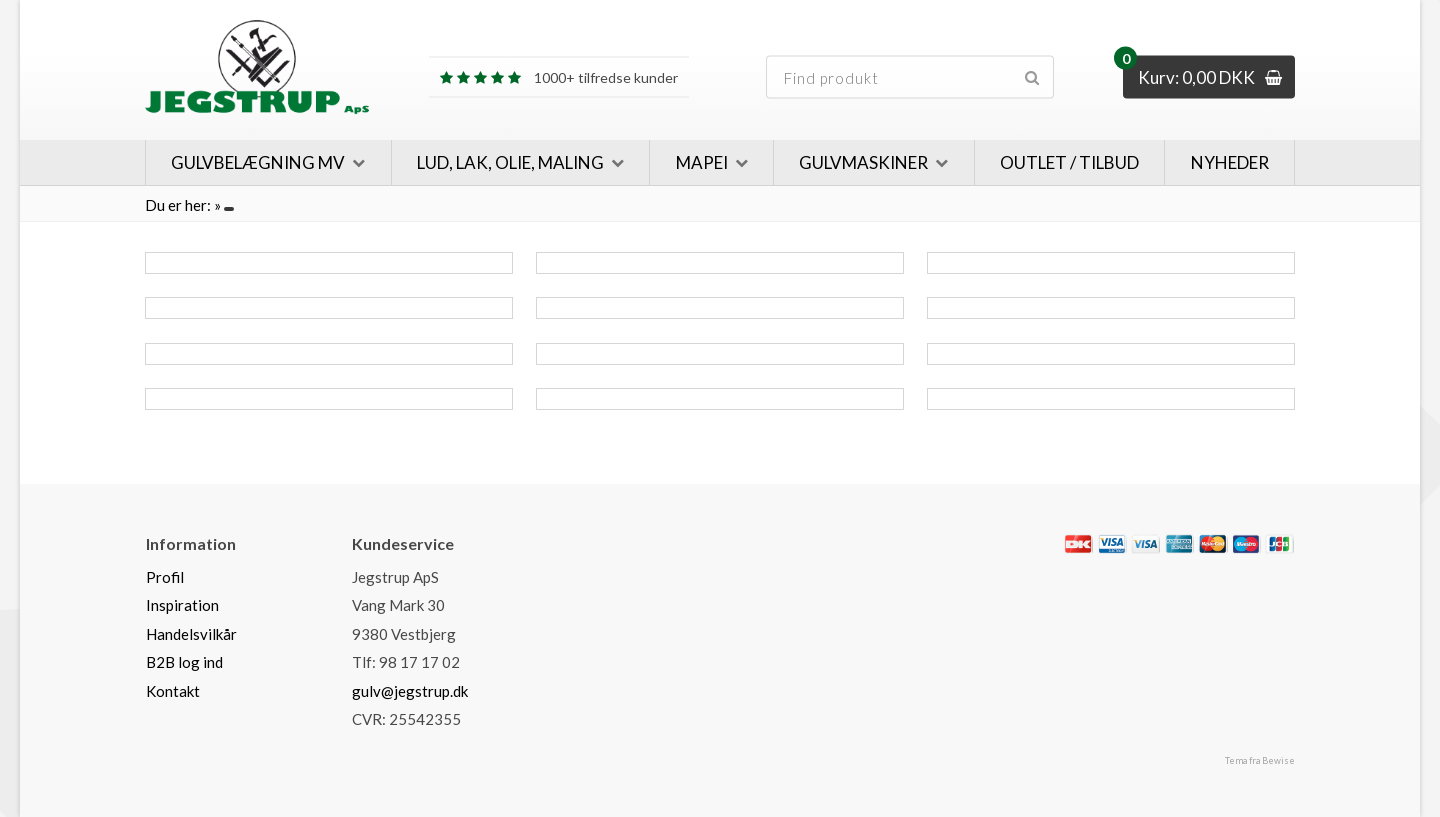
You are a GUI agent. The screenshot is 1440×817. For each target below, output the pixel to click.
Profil (165, 577)
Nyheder (1230, 162)
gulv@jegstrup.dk (410, 691)
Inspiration (182, 605)
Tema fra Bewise (1260, 760)
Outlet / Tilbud (1069, 162)
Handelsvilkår (191, 634)
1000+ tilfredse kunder (559, 77)
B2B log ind (184, 662)
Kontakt (173, 691)
